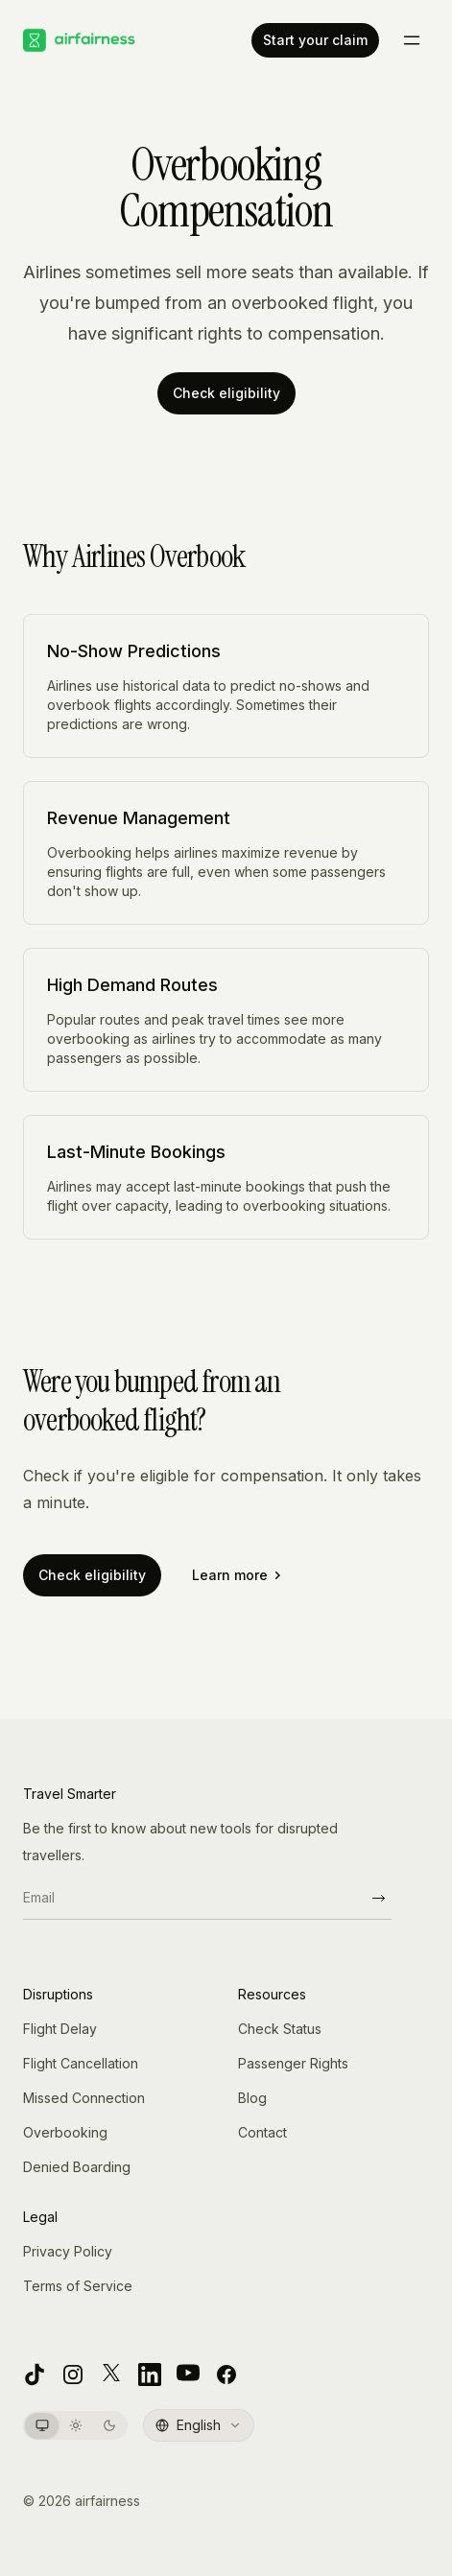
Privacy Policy (67, 2251)
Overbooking (65, 2132)
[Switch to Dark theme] (109, 2425)
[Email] (194, 1897)
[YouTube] (188, 2373)
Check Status (279, 2029)
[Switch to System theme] (42, 2425)
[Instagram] (72, 2373)
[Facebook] (226, 2373)
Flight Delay (60, 2029)
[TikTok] (34, 2373)
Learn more (236, 1575)
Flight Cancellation (80, 2063)
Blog (252, 2098)
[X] (111, 2373)
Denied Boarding (77, 2167)
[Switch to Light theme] (75, 2425)
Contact (262, 2132)
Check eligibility (226, 393)
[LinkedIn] (149, 2373)
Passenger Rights (293, 2063)
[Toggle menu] (411, 40)
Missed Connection (84, 2098)
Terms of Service (77, 2286)
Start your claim (315, 40)
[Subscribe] (378, 1897)
